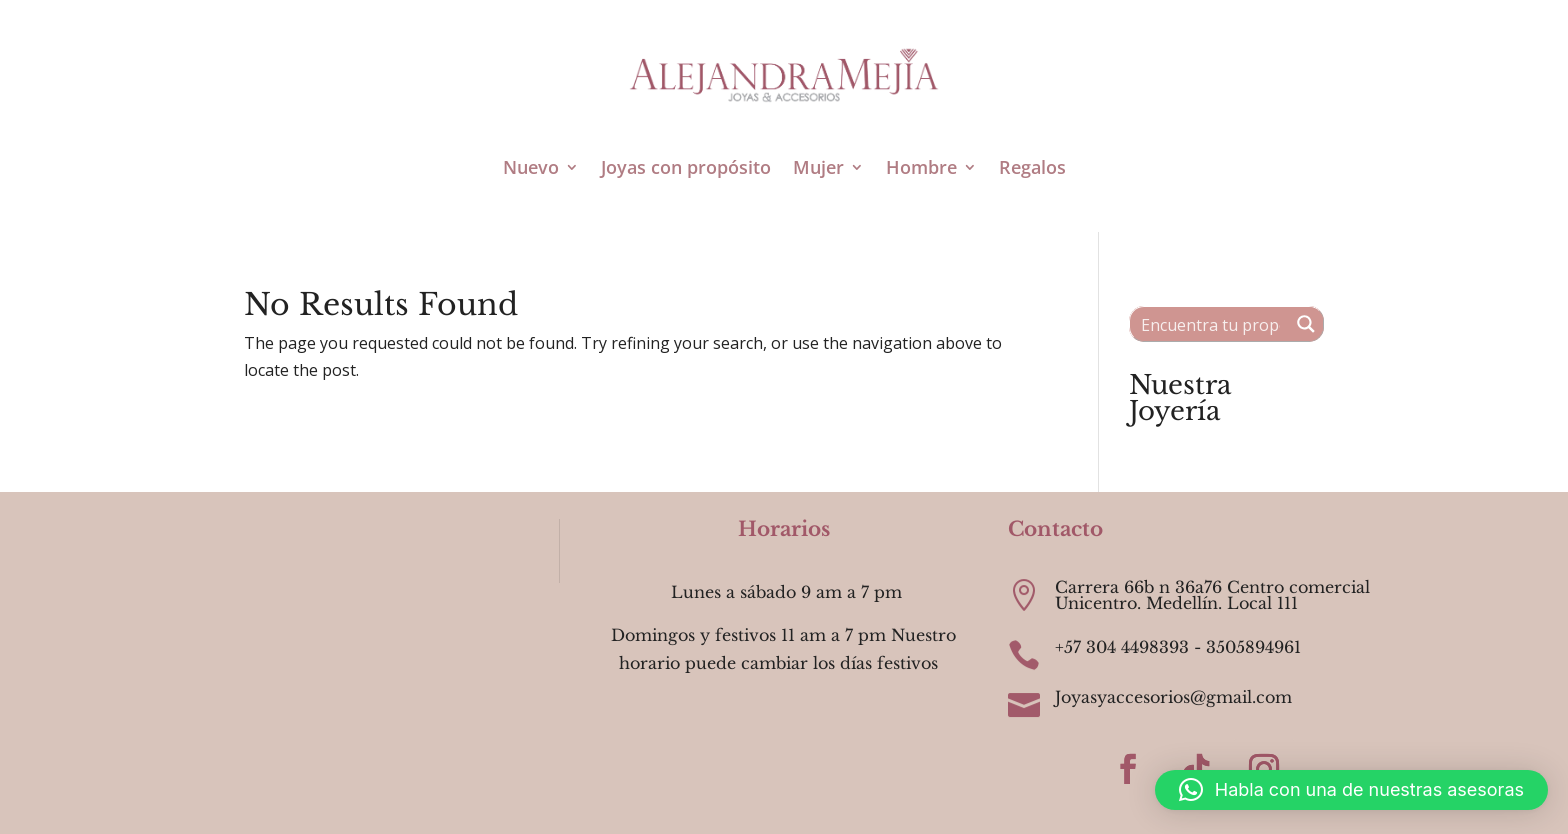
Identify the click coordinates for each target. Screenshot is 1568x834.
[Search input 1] (1210, 324)
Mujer (818, 167)
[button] (1351, 790)
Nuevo (531, 167)
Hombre (921, 167)
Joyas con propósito (686, 167)
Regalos (1032, 167)
